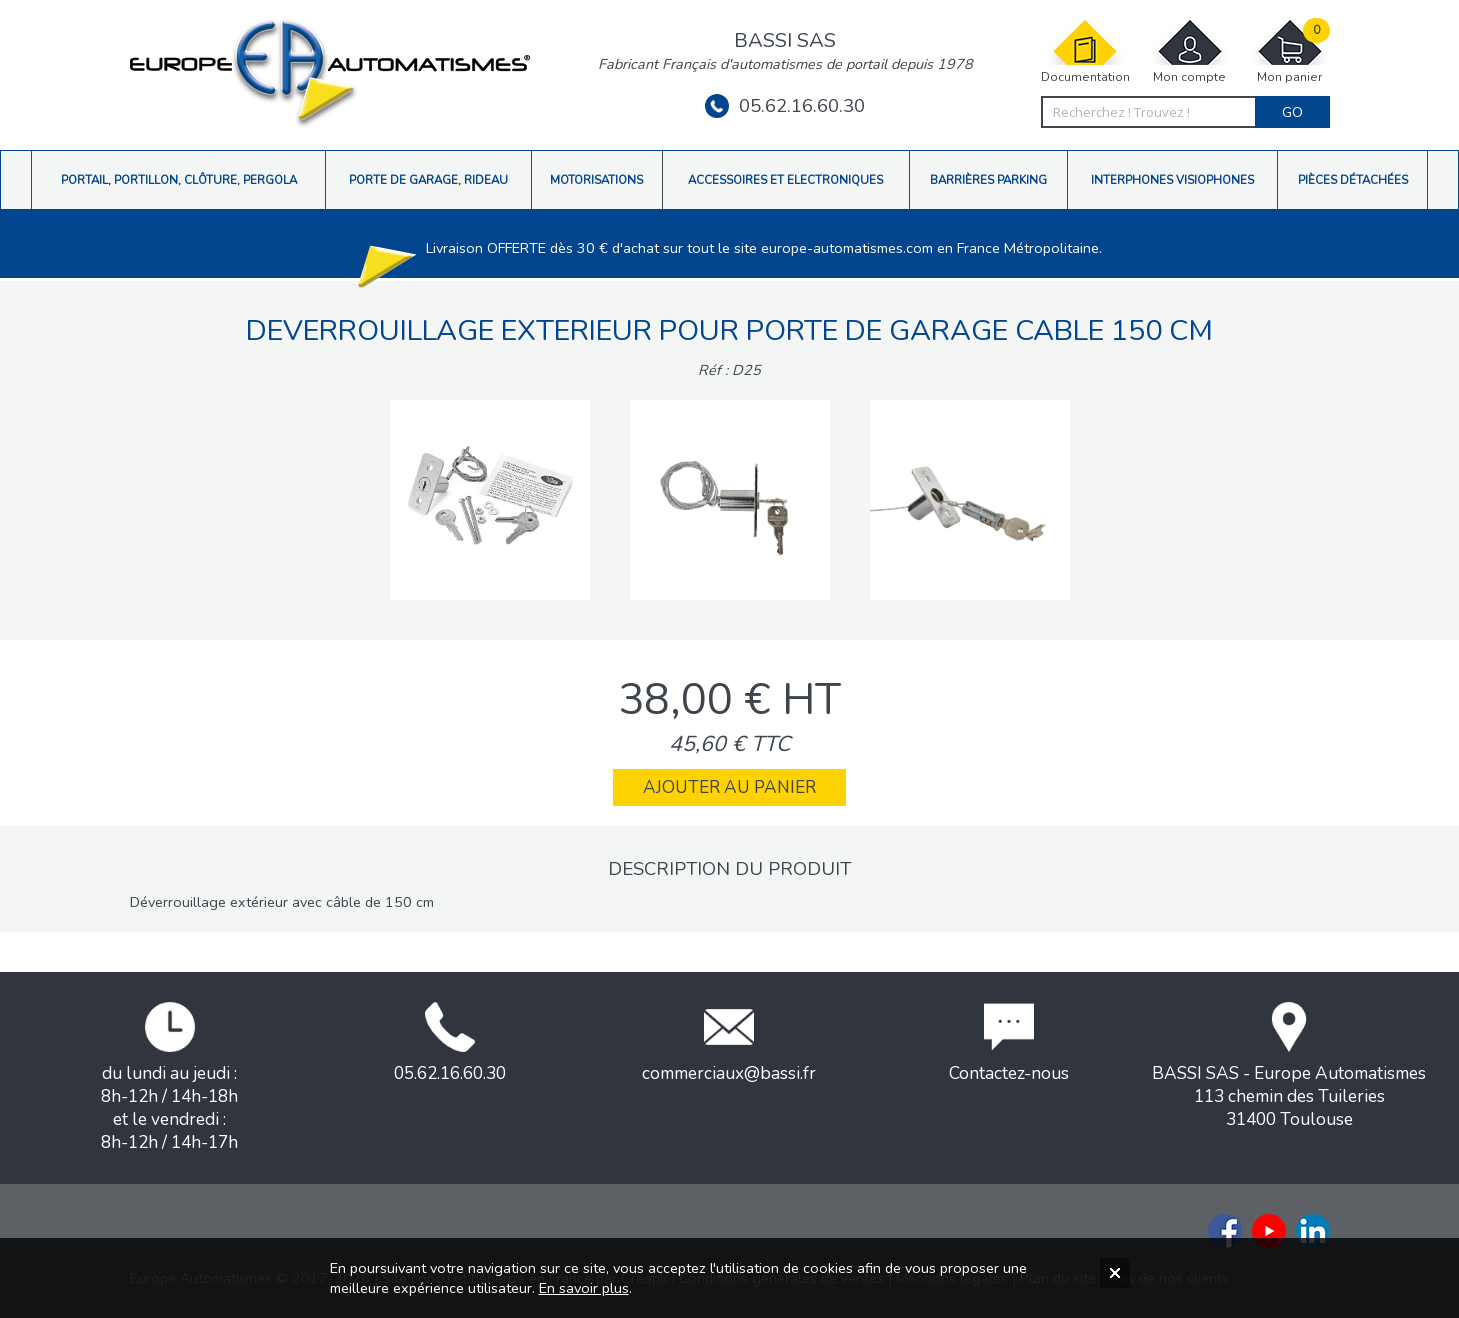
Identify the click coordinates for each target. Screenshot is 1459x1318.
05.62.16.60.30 (785, 106)
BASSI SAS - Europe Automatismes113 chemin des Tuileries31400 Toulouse (1289, 1066)
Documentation (1085, 51)
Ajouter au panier (729, 787)
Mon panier (1290, 51)
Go (1292, 112)
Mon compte (1190, 51)
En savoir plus (584, 1288)
